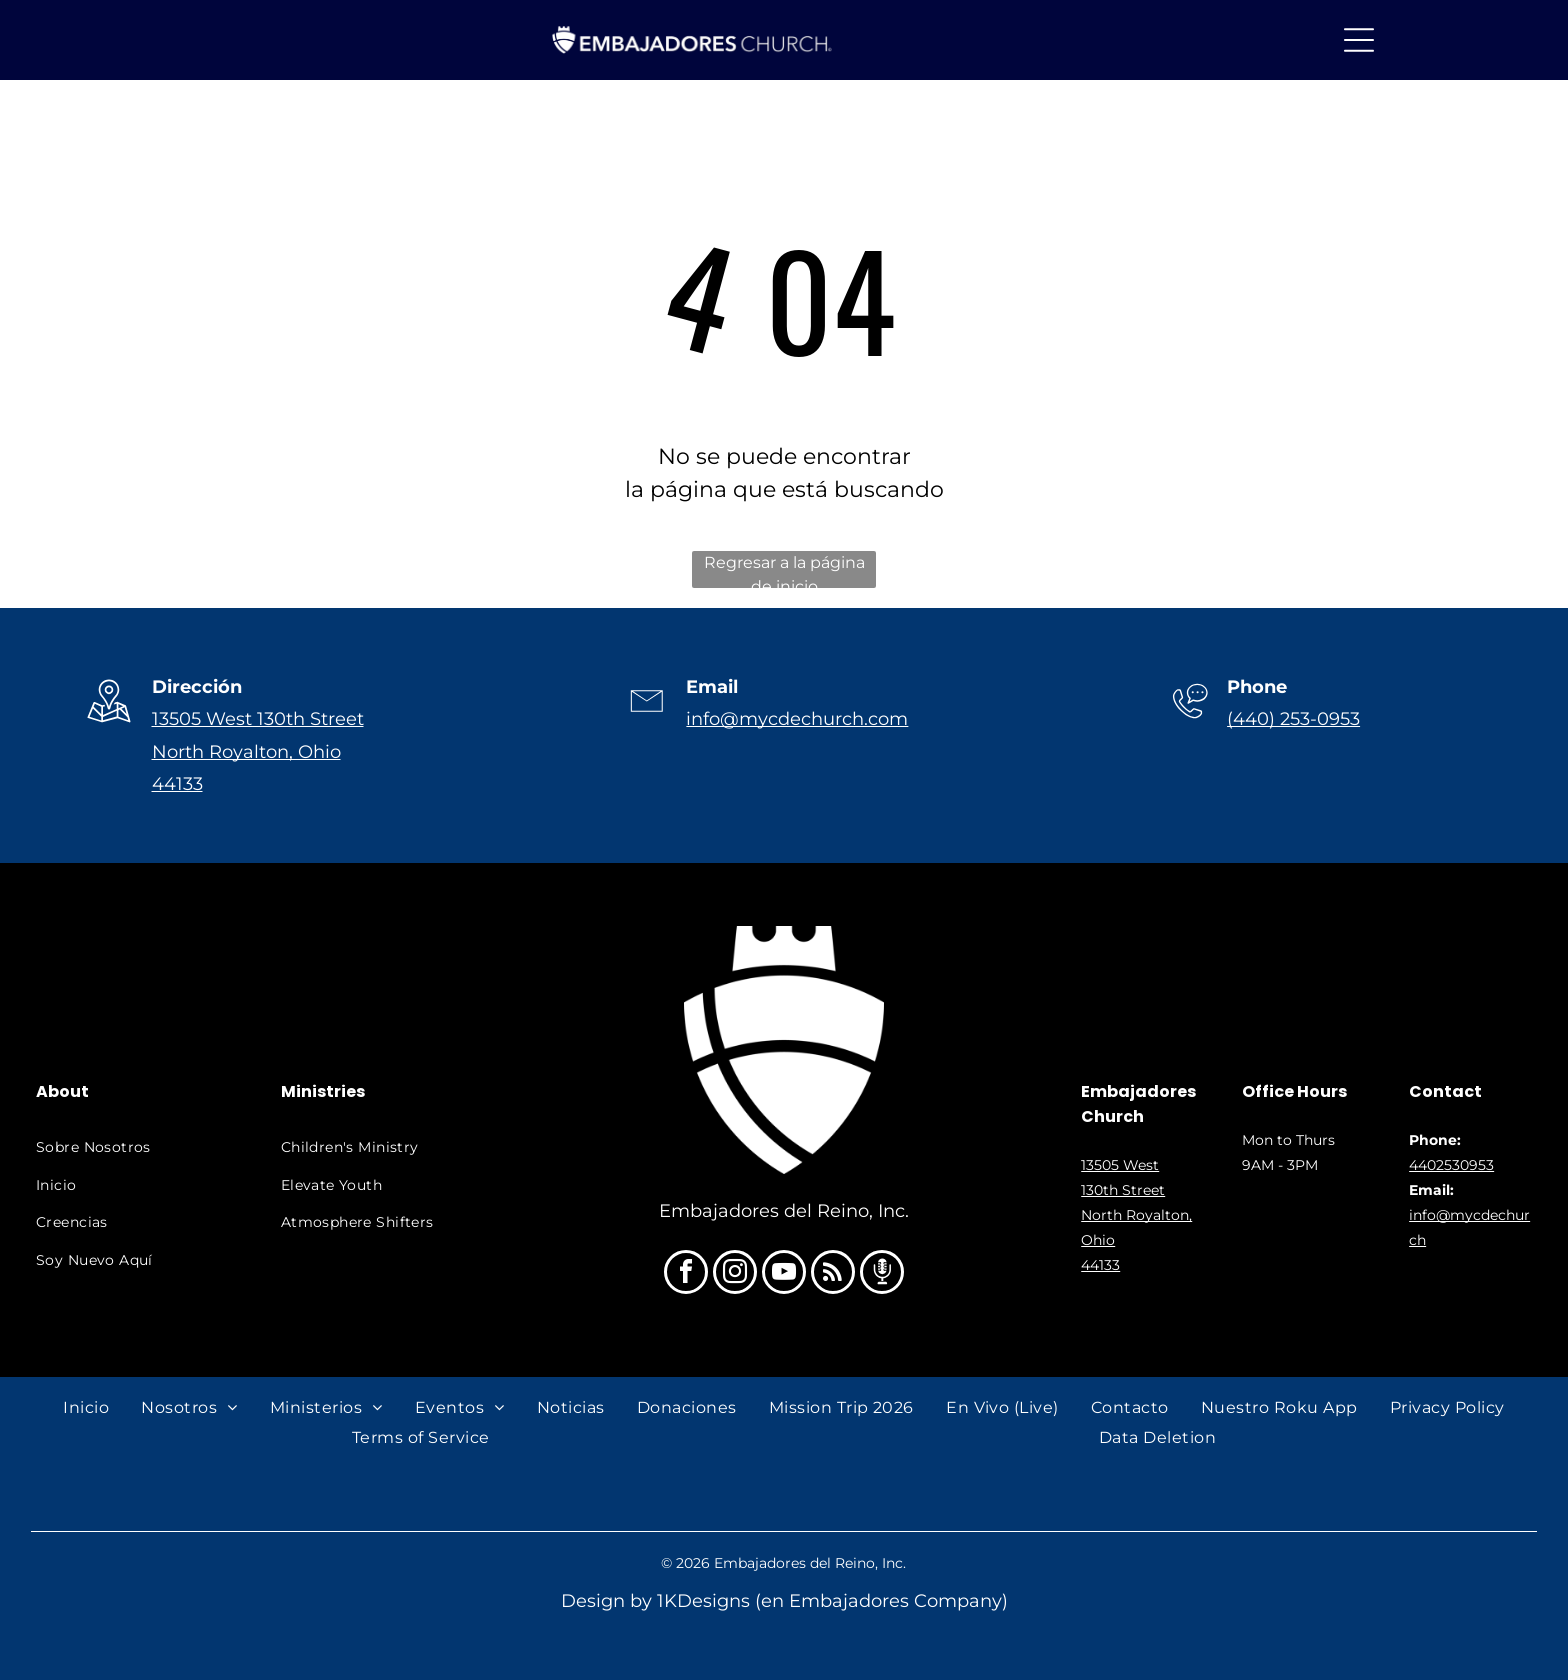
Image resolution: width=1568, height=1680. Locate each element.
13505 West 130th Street (258, 719)
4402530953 (1451, 1165)
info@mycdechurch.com (797, 719)
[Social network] (882, 1274)
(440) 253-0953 (1293, 719)
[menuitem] (136, 1147)
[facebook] (686, 1274)
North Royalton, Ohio (246, 752)
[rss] (833, 1274)
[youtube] (784, 1274)
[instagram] (735, 1274)
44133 (177, 784)
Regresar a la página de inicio (784, 570)
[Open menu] (1359, 40)
